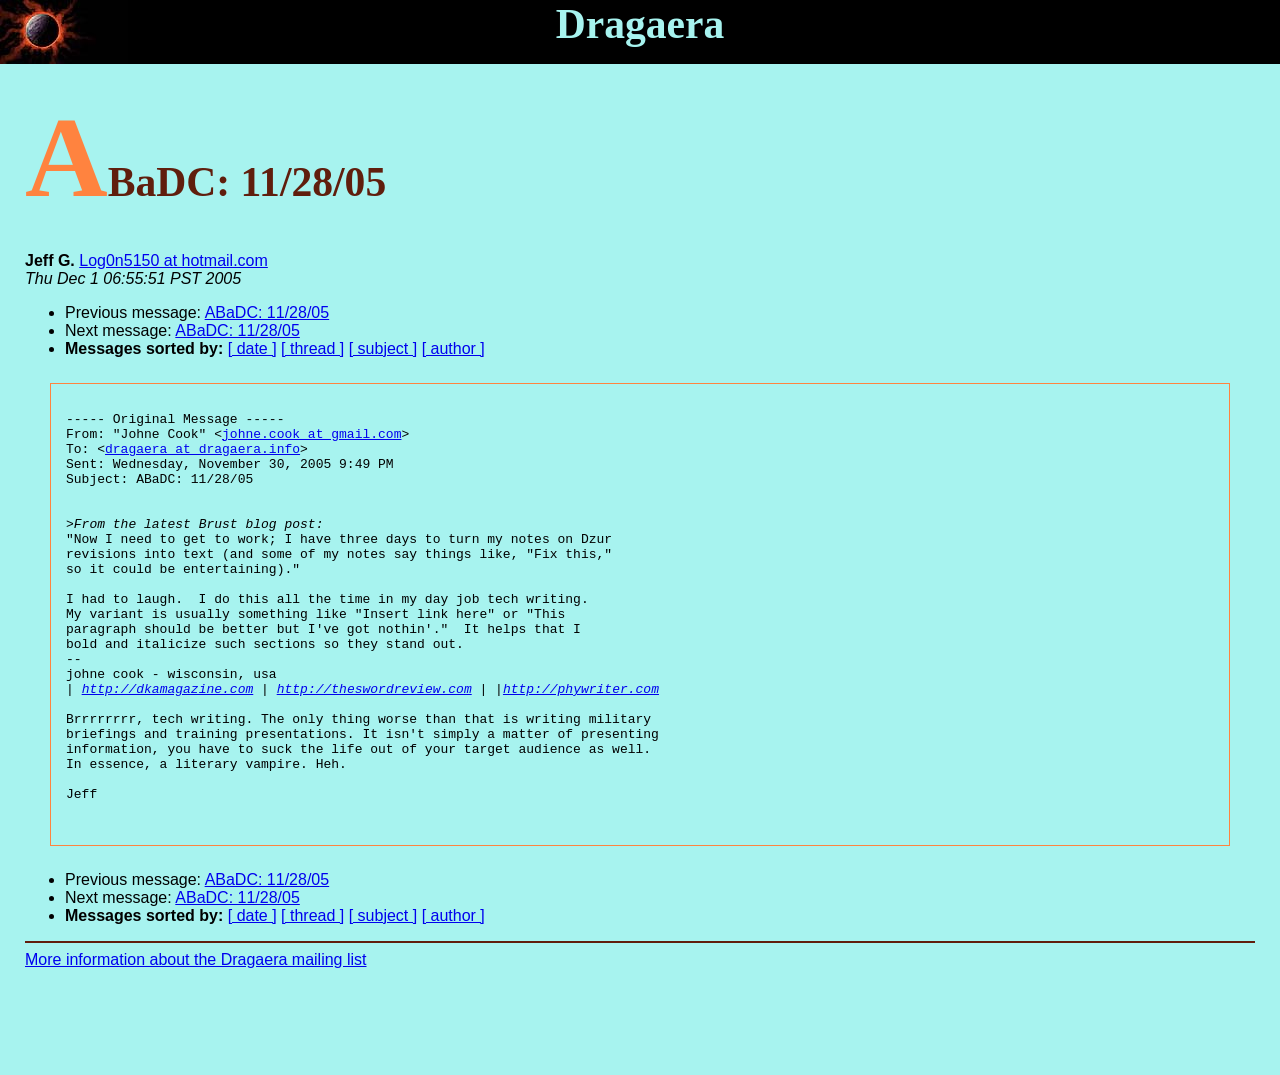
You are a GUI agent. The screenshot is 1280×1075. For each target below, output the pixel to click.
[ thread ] (312, 348)
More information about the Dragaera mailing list (196, 1040)
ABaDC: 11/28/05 (267, 312)
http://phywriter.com (581, 745)
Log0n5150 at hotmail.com (173, 260)
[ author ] (453, 348)
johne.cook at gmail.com (311, 439)
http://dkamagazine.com (168, 745)
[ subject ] (383, 348)
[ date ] (252, 348)
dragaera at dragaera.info (202, 457)
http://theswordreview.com (374, 745)
